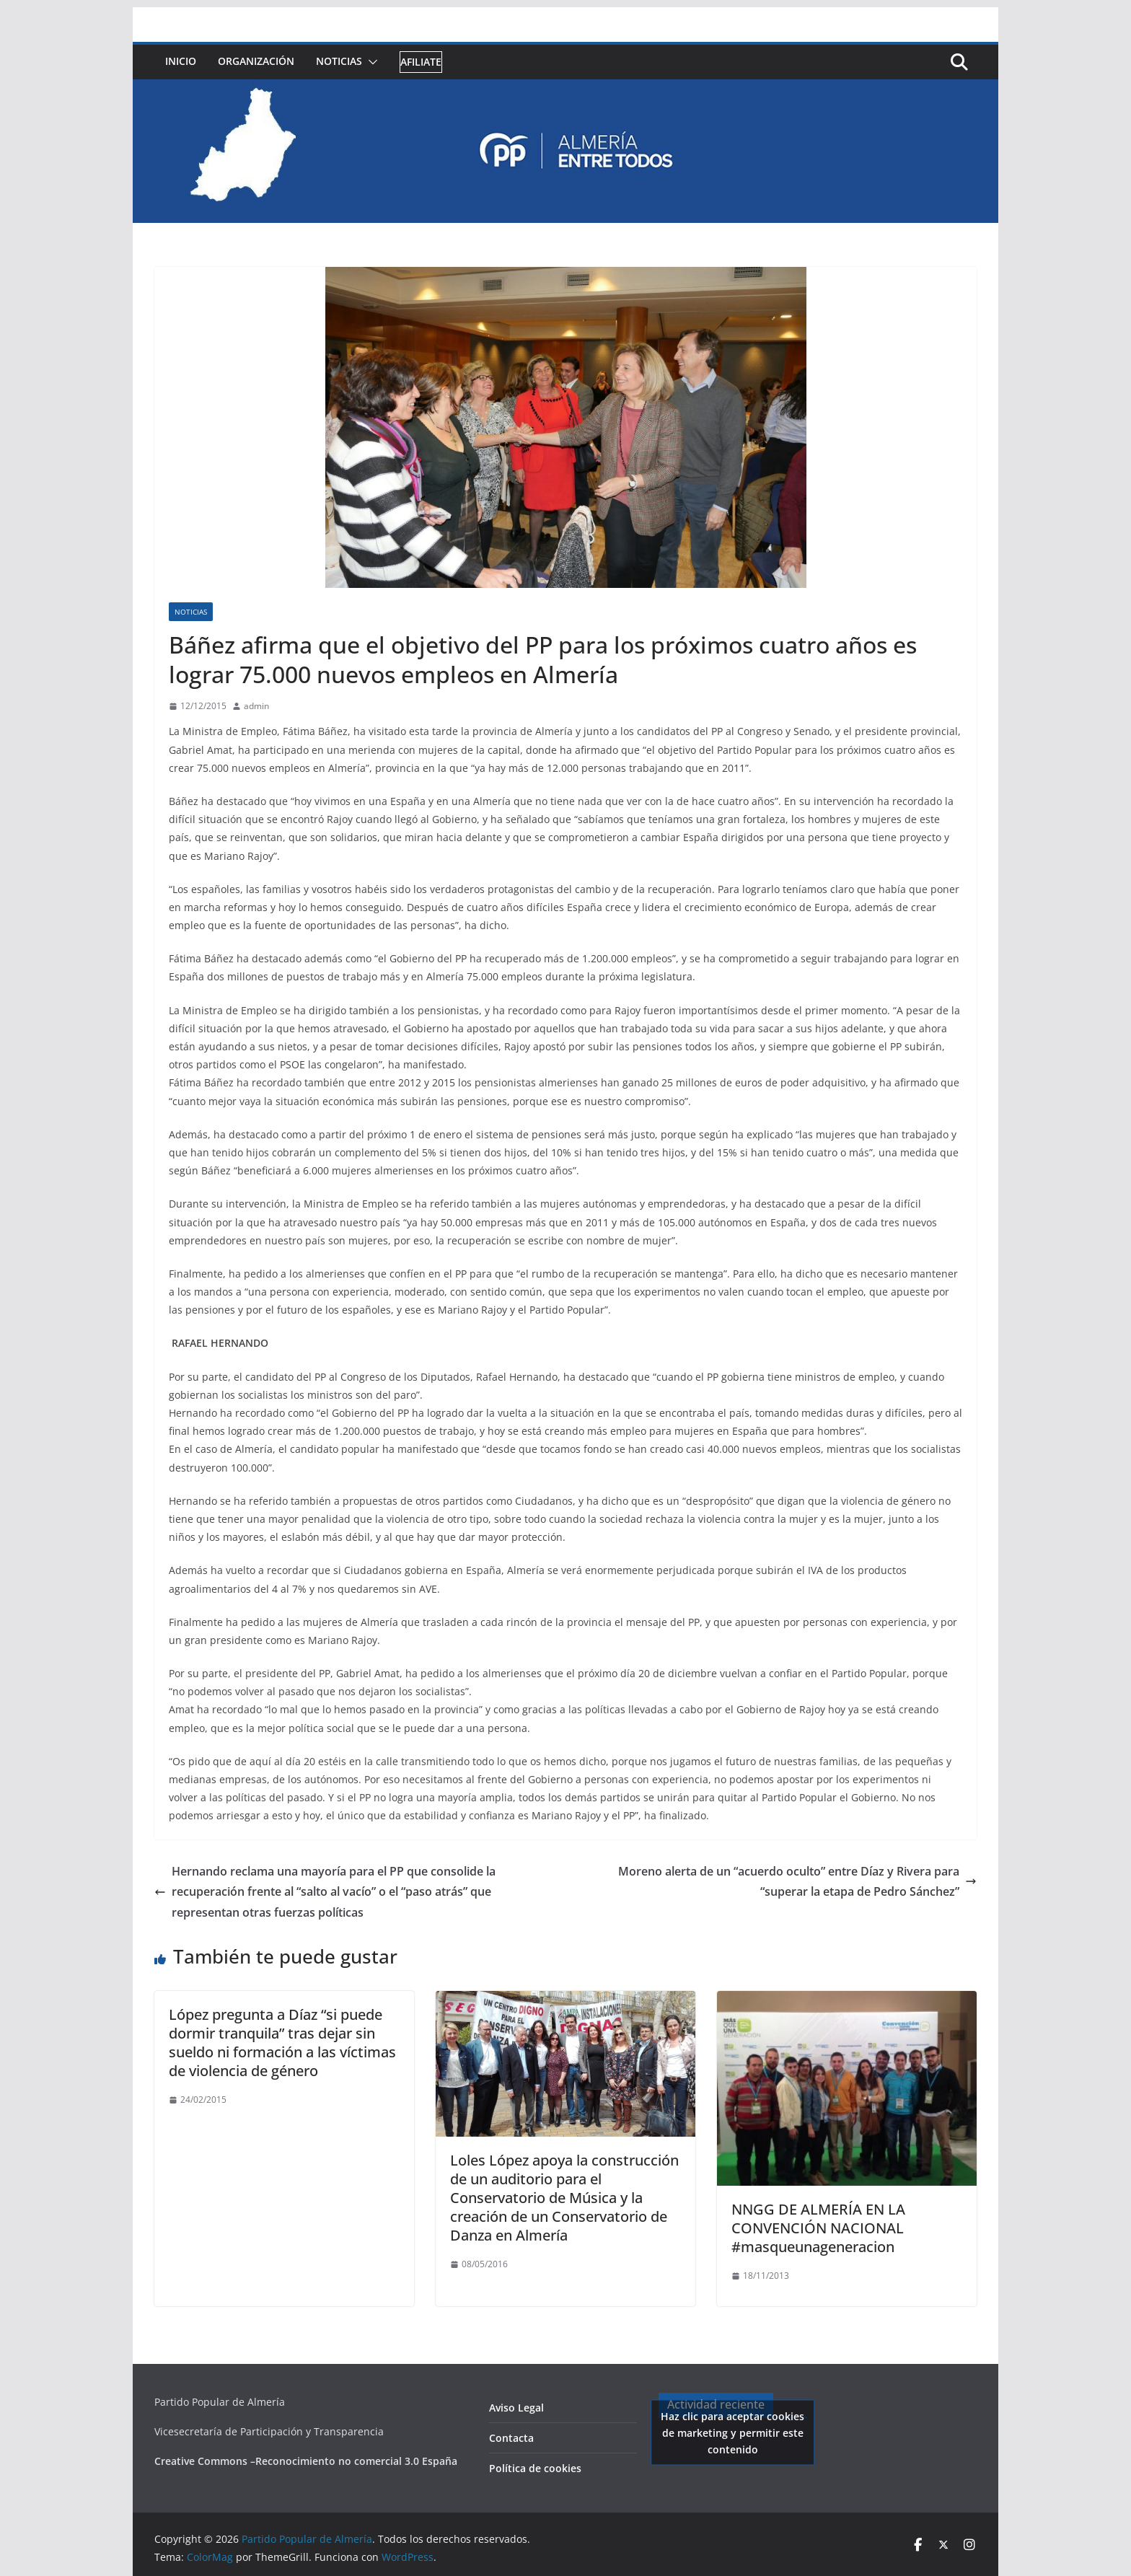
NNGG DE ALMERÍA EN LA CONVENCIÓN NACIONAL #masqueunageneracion (818, 2227)
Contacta (511, 2438)
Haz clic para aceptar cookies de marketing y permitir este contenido (732, 2432)
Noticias (339, 61)
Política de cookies (535, 2468)
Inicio (180, 61)
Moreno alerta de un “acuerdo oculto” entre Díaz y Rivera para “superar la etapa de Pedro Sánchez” (797, 1881)
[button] (370, 62)
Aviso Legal (516, 2407)
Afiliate (420, 62)
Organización (256, 61)
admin (256, 706)
